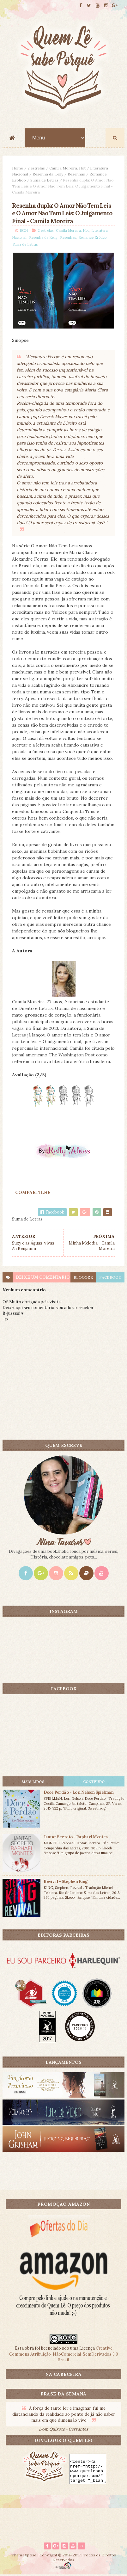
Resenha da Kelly (48, 174)
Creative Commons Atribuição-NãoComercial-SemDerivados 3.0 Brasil (63, 2354)
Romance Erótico (92, 238)
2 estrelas (36, 168)
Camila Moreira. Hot (67, 168)
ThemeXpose (24, 2556)
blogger (83, 1278)
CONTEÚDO (94, 1782)
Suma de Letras (44, 180)
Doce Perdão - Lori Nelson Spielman (78, 1793)
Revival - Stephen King (66, 1882)
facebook (110, 1278)
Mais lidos (33, 1782)
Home (17, 168)
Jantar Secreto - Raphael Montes (76, 1837)
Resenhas (76, 174)
